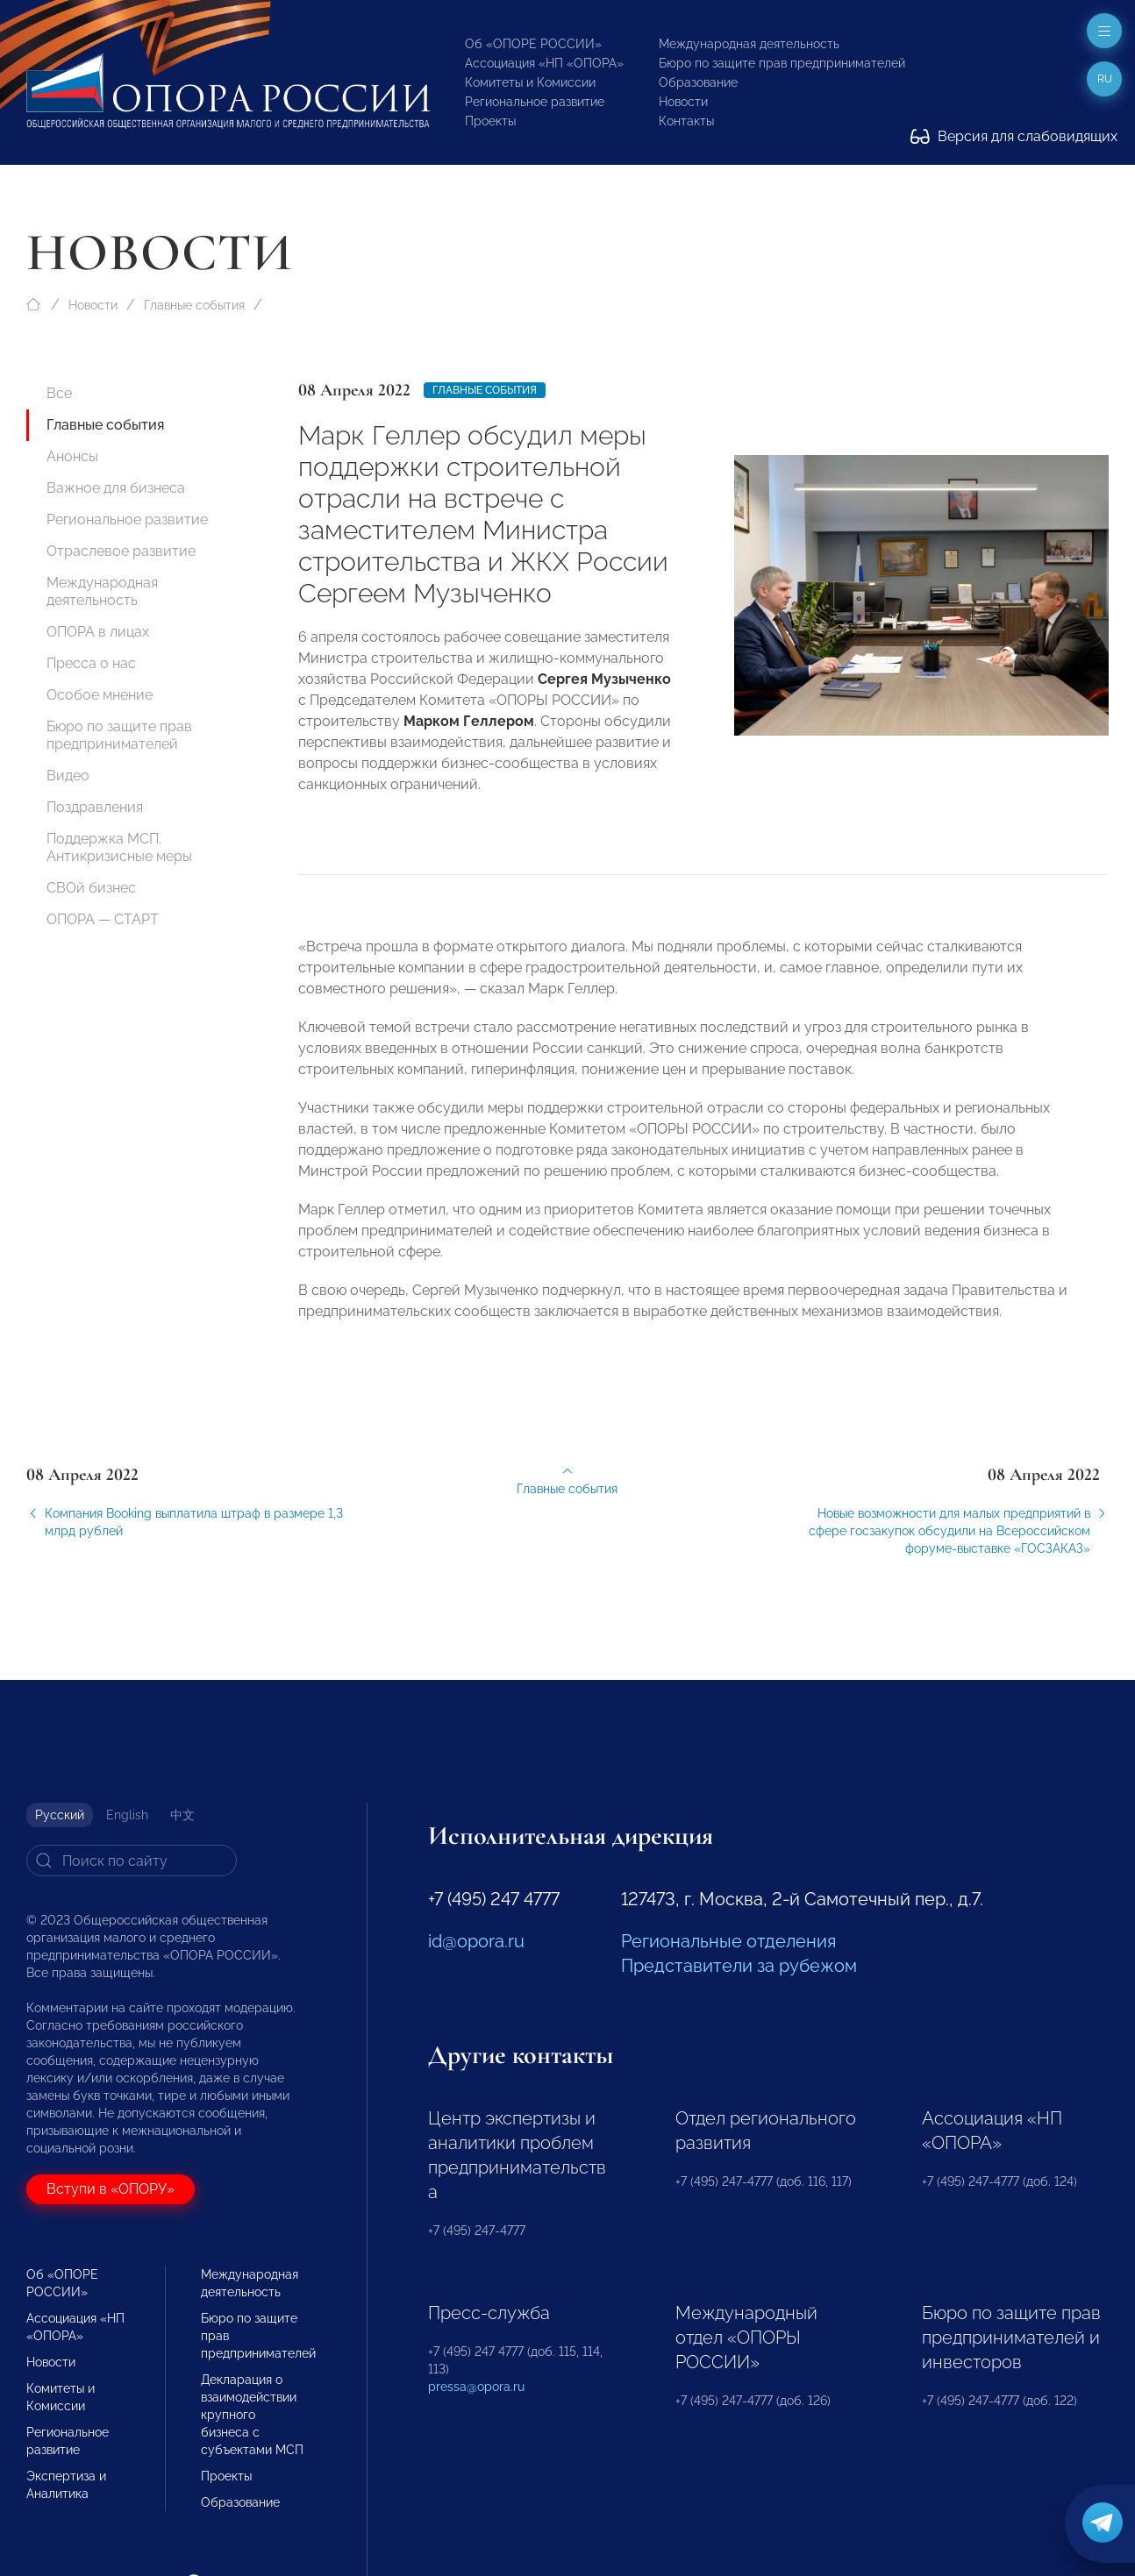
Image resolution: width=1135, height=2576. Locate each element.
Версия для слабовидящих (1013, 136)
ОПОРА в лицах (97, 631)
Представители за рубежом (739, 1965)
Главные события (194, 305)
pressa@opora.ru (476, 2387)
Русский (59, 1815)
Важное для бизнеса (115, 488)
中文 (182, 1815)
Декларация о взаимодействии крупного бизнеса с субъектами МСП (252, 2415)
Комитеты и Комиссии (530, 82)
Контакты (686, 121)
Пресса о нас (91, 663)
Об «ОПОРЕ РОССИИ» (533, 44)
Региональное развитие (534, 102)
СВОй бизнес (91, 887)
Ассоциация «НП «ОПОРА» (544, 63)
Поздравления (94, 807)
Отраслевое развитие (121, 551)
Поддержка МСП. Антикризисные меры (119, 847)
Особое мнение (99, 695)
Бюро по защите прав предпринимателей (782, 63)
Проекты (490, 121)
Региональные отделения (728, 1941)
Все (59, 393)
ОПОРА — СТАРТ (102, 919)
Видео (67, 775)
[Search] (131, 1860)
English (127, 1815)
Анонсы (72, 456)
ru (1104, 79)
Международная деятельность (749, 44)
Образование (698, 82)
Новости (683, 102)
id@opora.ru (476, 1941)
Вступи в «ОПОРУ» (110, 2189)
